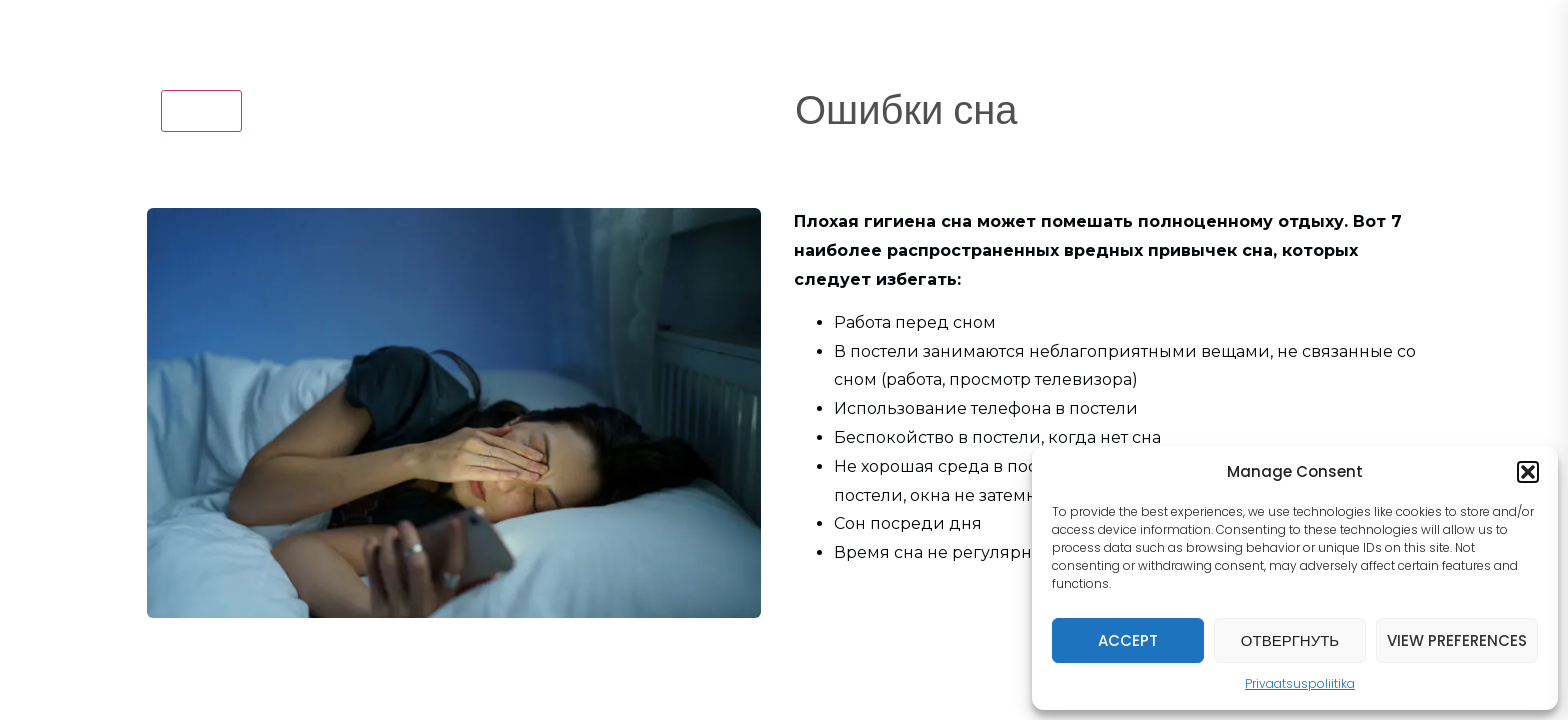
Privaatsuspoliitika (1300, 683)
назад (201, 110)
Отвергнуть (1290, 640)
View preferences (1457, 640)
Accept (1128, 640)
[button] (1528, 472)
